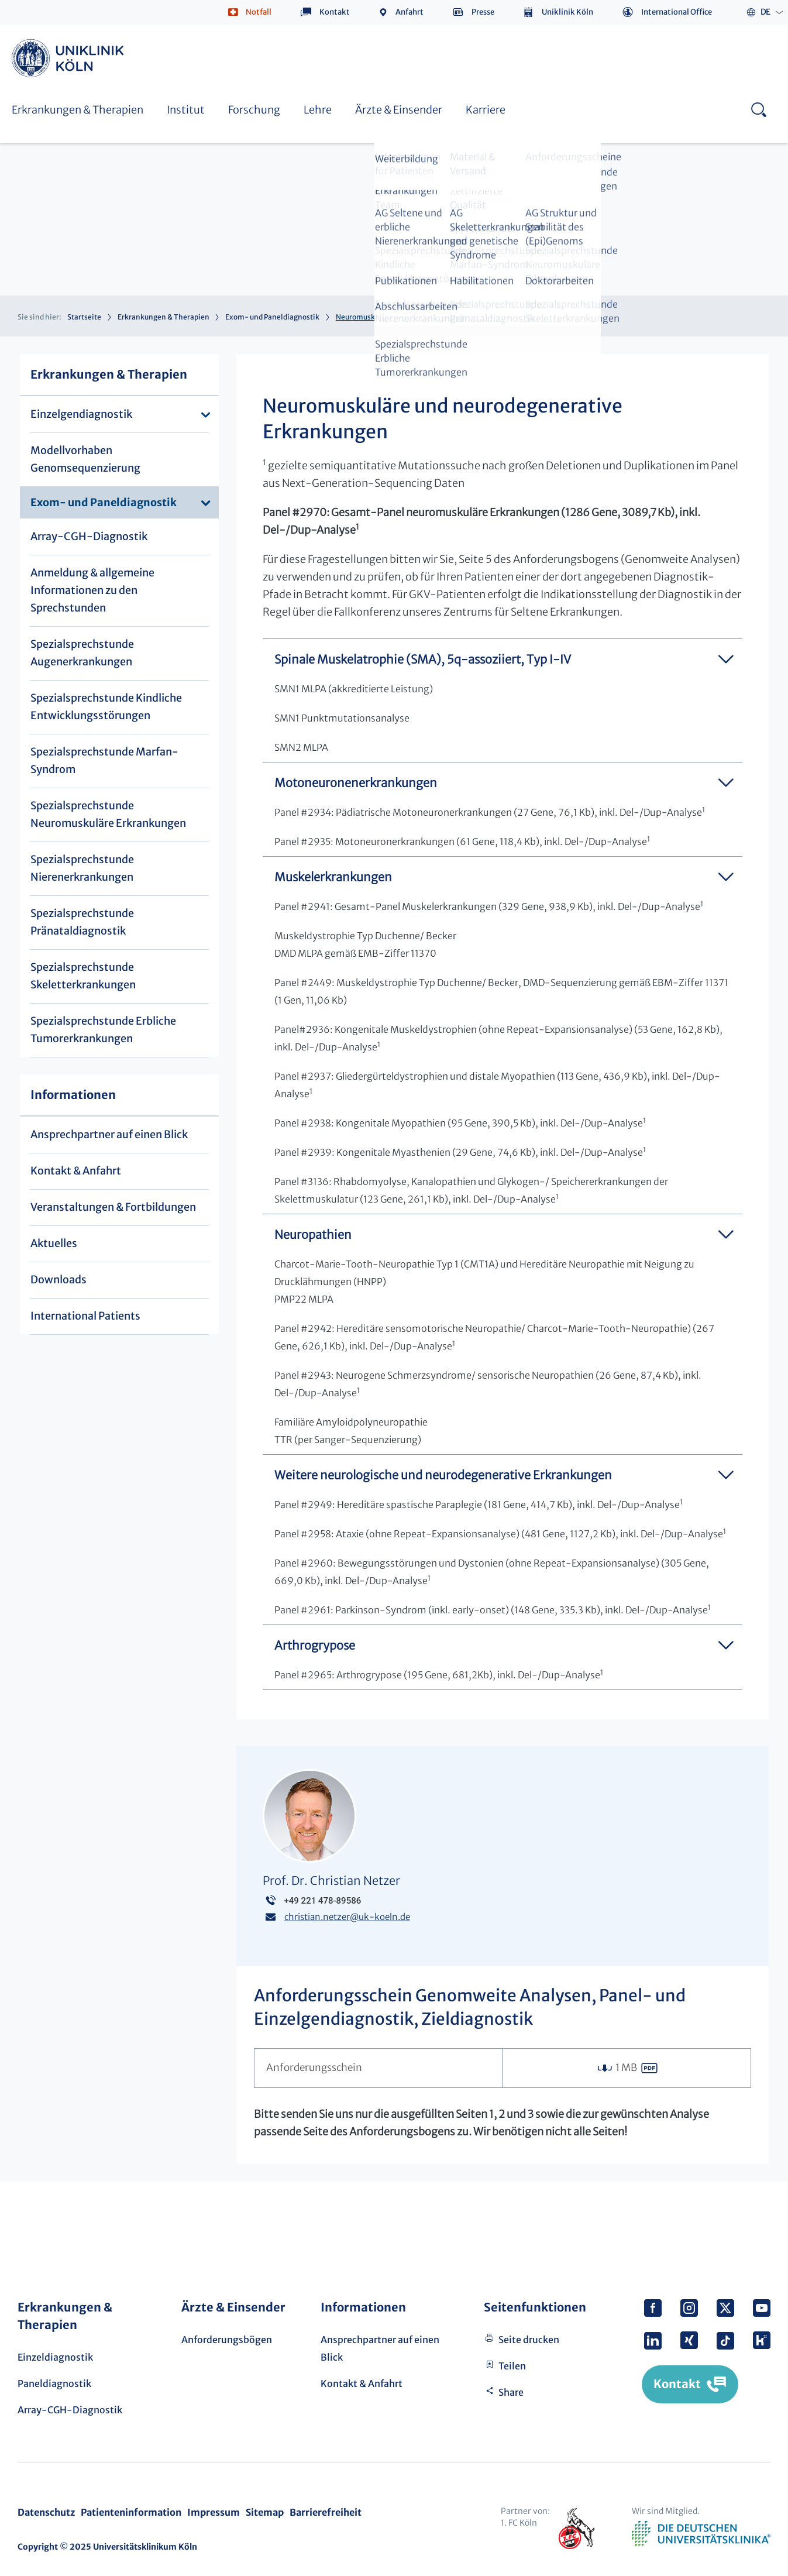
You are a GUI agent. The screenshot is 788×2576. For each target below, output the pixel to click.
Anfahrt (409, 12)
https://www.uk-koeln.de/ (70, 58)
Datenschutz (46, 2512)
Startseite (84, 316)
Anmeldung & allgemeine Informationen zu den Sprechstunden (92, 590)
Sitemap (265, 2512)
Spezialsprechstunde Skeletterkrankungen (83, 975)
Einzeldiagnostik (55, 2357)
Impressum (213, 2512)
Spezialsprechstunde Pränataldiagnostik (82, 921)
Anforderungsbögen (226, 2339)
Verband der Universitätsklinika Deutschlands (701, 2534)
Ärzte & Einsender (398, 109)
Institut (186, 109)
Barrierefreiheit (326, 2512)
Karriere (485, 109)
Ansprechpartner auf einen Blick (109, 1134)
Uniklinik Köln (567, 12)
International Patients (85, 1316)
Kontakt (334, 12)
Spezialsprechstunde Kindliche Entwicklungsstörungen (106, 706)
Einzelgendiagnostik (81, 414)
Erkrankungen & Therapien (77, 109)
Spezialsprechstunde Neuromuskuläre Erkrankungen (108, 814)
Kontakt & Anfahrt (75, 1170)
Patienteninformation (131, 2512)
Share (511, 2392)
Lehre (318, 109)
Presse (483, 12)
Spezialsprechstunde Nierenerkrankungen (82, 868)
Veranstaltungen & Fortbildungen (113, 1207)
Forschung (254, 109)
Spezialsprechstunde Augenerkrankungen (82, 652)
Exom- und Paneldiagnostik (272, 316)
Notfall (258, 12)
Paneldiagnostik (54, 2383)
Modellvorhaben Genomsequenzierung (85, 459)
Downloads (58, 1279)
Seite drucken (528, 2339)
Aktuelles (53, 1243)
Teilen (512, 2366)
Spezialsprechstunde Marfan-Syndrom (104, 760)
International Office (676, 12)
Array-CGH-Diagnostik (88, 536)
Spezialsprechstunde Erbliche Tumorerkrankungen (103, 1029)
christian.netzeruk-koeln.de (347, 1916)
